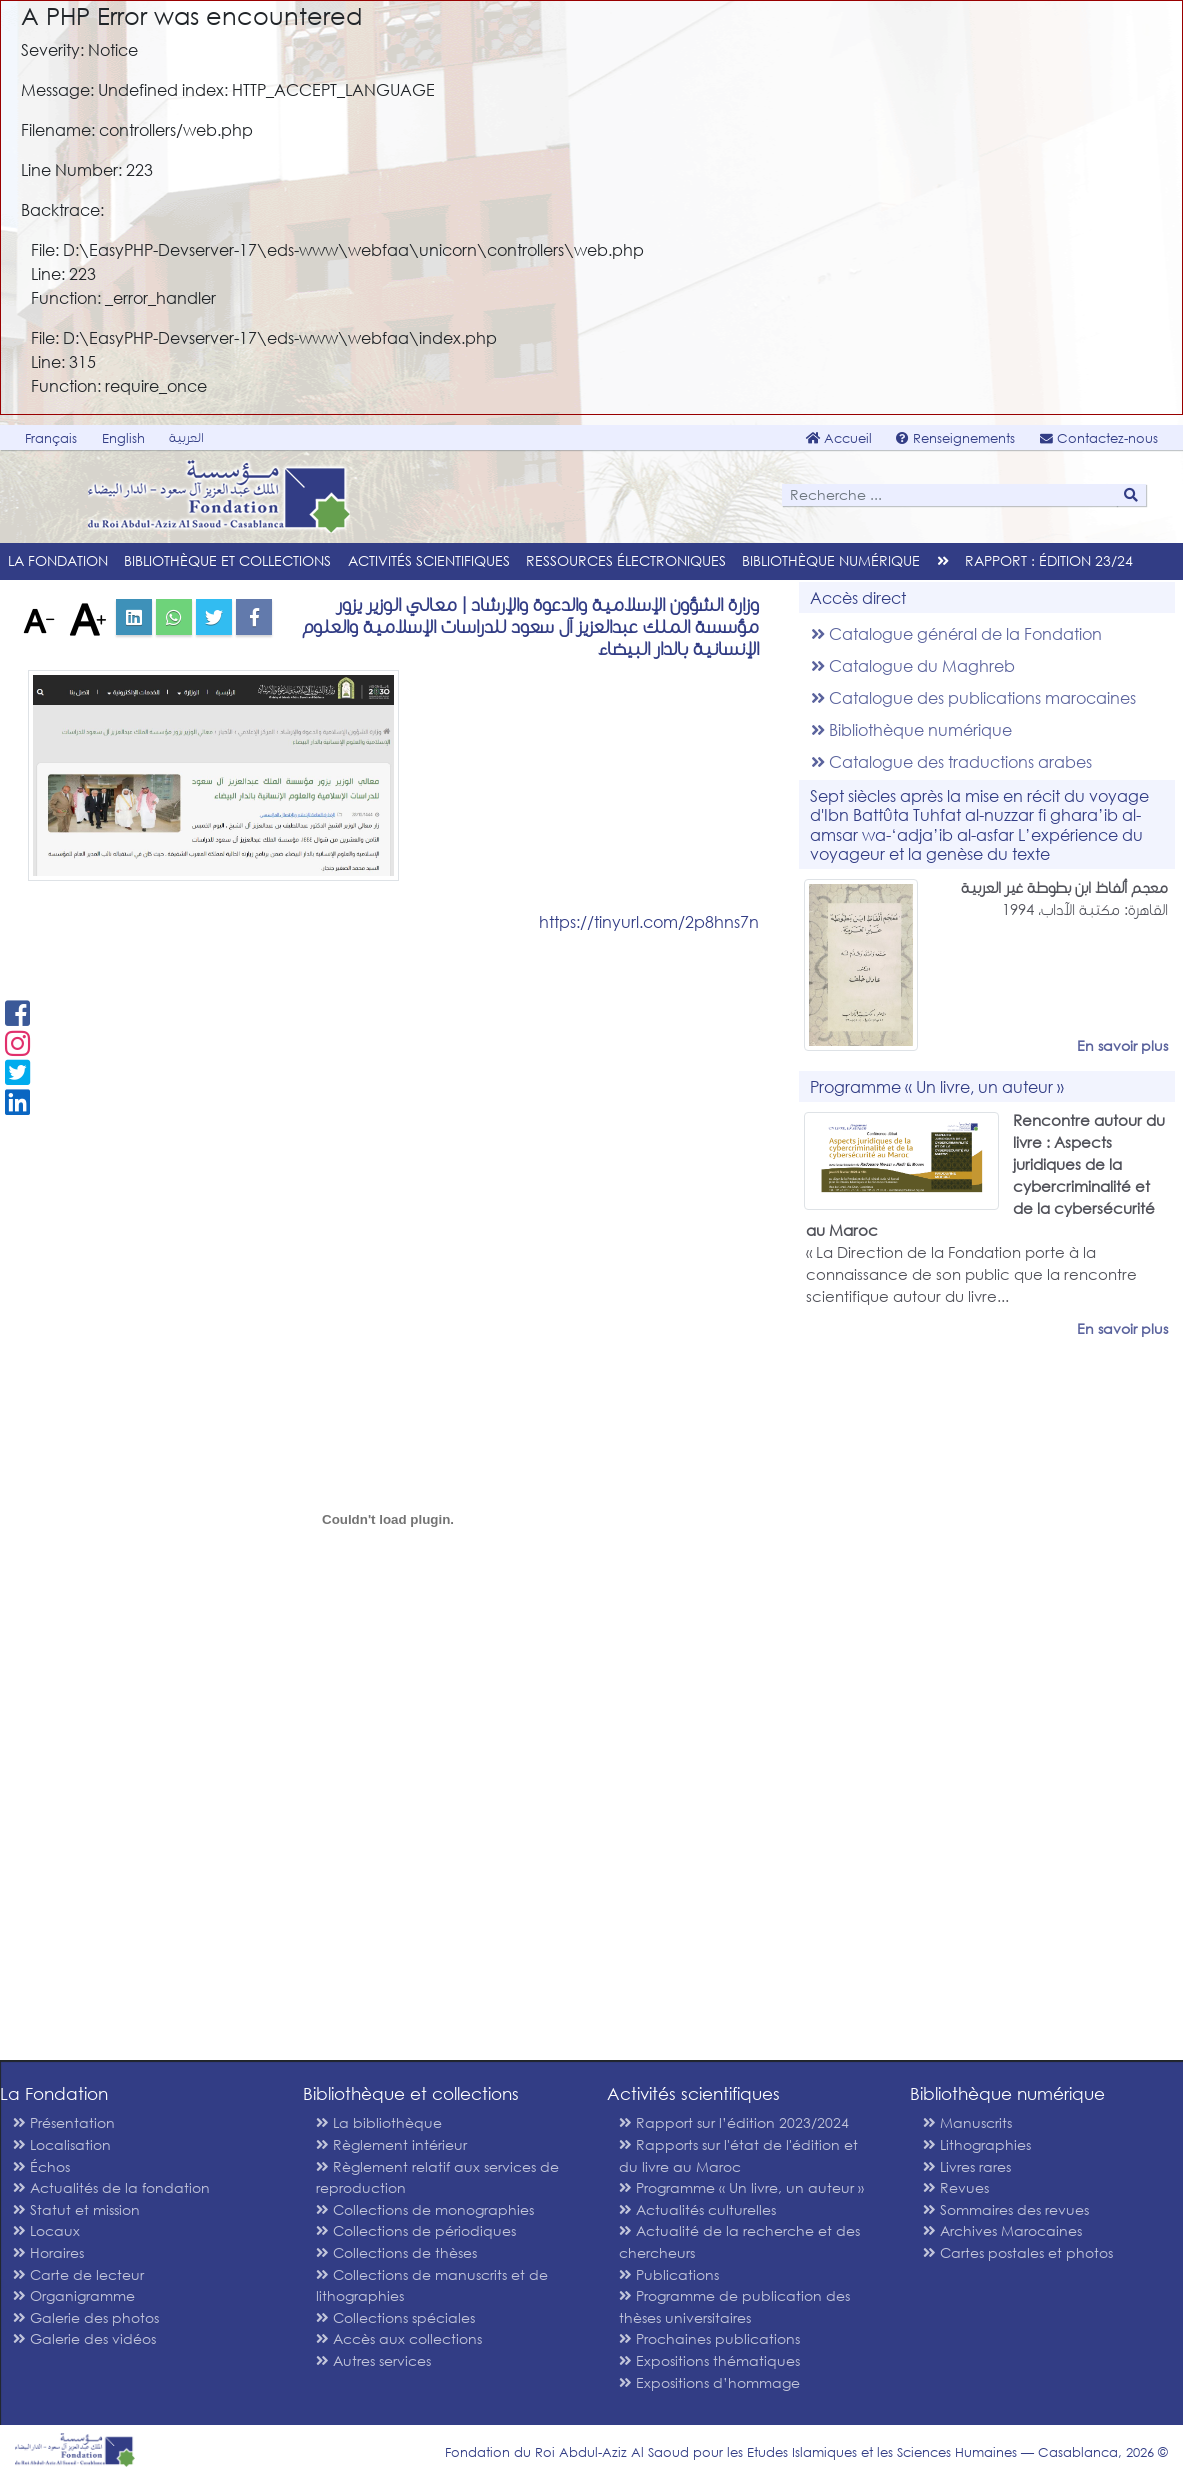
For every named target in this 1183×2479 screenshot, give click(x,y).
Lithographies (977, 2144)
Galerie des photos (86, 2317)
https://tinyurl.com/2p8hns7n (649, 921)
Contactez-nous (1099, 438)
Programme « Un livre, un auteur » (741, 2187)
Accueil (839, 438)
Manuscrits (967, 2122)
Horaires (48, 2252)
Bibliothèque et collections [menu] (227, 560)
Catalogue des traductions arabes (951, 761)
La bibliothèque (379, 2122)
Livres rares (967, 2166)
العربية (186, 437)
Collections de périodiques (416, 2230)
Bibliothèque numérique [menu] (831, 560)
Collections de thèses (396, 2252)
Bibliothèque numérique (911, 729)
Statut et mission (76, 2209)
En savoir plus (1122, 1045)
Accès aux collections (399, 2338)
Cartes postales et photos (1018, 2252)
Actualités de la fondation (111, 2187)
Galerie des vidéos (84, 2338)
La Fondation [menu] (58, 560)
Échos (41, 2166)
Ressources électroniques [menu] (626, 560)
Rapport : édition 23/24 (1049, 560)
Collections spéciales (395, 2317)
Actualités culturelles (697, 2209)
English (123, 438)
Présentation (64, 2122)
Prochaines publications (709, 2338)
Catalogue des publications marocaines (973, 697)
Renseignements (955, 438)
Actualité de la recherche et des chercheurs (739, 2241)
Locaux (46, 2230)
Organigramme (74, 2295)
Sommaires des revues (1006, 2209)
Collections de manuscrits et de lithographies (432, 2285)
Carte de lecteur (78, 2274)
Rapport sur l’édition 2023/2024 (734, 2122)
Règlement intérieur (391, 2144)
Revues (956, 2187)
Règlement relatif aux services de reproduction (437, 2177)
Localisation (62, 2144)
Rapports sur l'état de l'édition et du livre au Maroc (738, 2155)
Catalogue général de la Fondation (956, 633)
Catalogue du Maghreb (913, 665)
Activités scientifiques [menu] (429, 560)
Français (51, 438)
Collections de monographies (425, 2209)
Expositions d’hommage (709, 2382)
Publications (669, 2274)
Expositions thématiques (709, 2360)
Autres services (373, 2360)
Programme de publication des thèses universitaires (734, 2306)
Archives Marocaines (1002, 2230)
